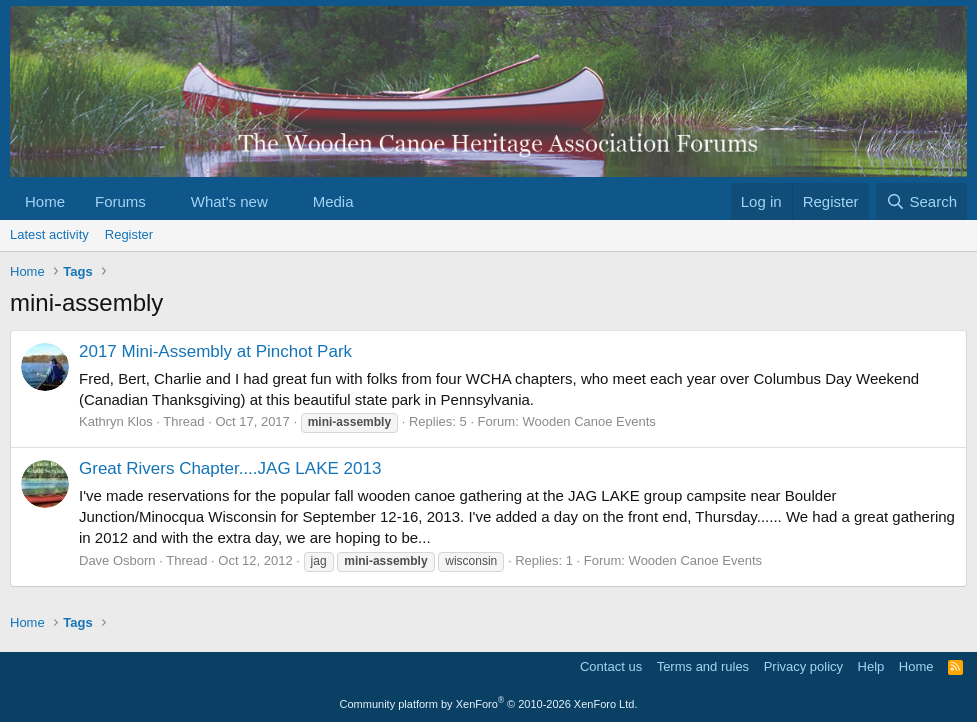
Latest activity (49, 234)
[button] (162, 201)
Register (129, 234)
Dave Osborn (117, 560)
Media (333, 201)
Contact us (611, 666)
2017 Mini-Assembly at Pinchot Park (215, 351)
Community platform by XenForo (489, 704)
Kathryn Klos (116, 421)
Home (45, 201)
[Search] (921, 201)
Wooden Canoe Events (588, 421)
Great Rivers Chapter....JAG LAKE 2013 (230, 468)
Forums (120, 201)
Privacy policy (803, 666)
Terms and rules (703, 666)
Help (871, 666)
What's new (229, 201)
